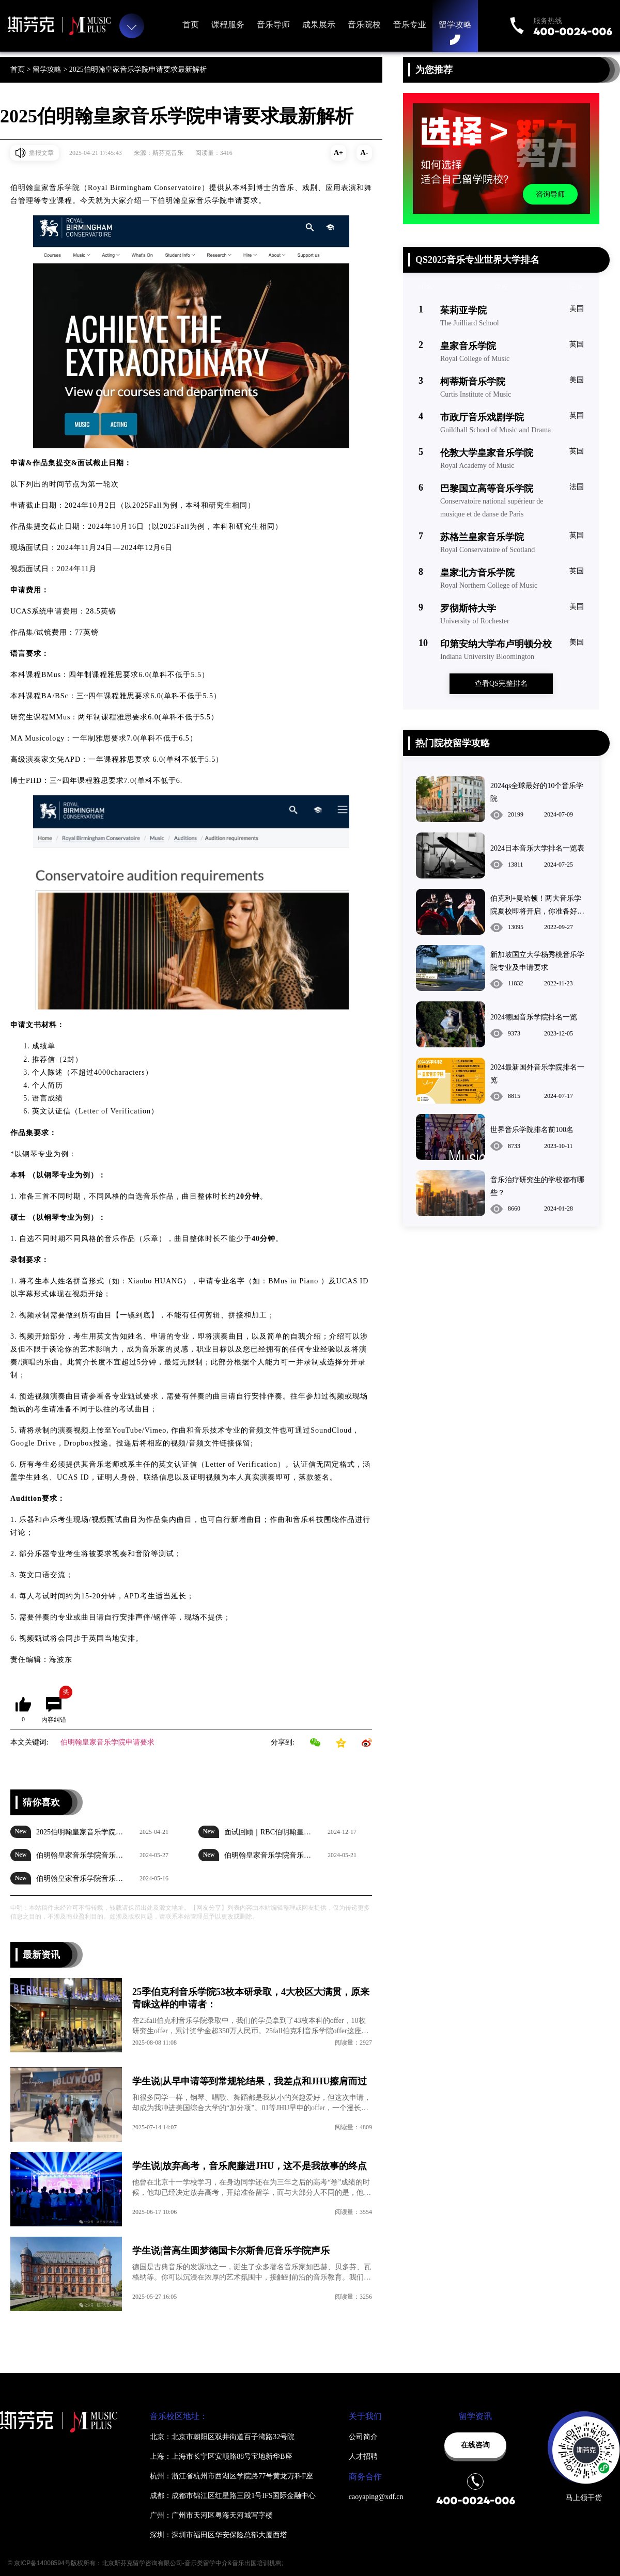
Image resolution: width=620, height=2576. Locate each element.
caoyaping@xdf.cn (376, 2497)
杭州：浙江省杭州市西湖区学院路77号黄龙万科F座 (231, 2476)
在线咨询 (475, 2445)
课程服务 (227, 24)
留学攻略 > (51, 69)
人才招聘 (363, 2456)
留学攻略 (455, 24)
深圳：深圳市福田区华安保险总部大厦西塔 (218, 2535)
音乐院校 (364, 24)
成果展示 (318, 24)
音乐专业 (409, 24)
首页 (190, 24)
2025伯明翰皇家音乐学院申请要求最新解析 (138, 69)
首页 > (21, 69)
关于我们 (365, 2416)
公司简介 (363, 2437)
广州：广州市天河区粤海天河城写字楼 (211, 2515)
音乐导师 (273, 24)
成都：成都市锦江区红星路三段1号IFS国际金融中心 (233, 2496)
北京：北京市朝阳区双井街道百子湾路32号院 (222, 2437)
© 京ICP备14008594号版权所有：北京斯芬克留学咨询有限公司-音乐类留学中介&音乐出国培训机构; (145, 2563)
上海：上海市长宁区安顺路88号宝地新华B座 (221, 2456)
